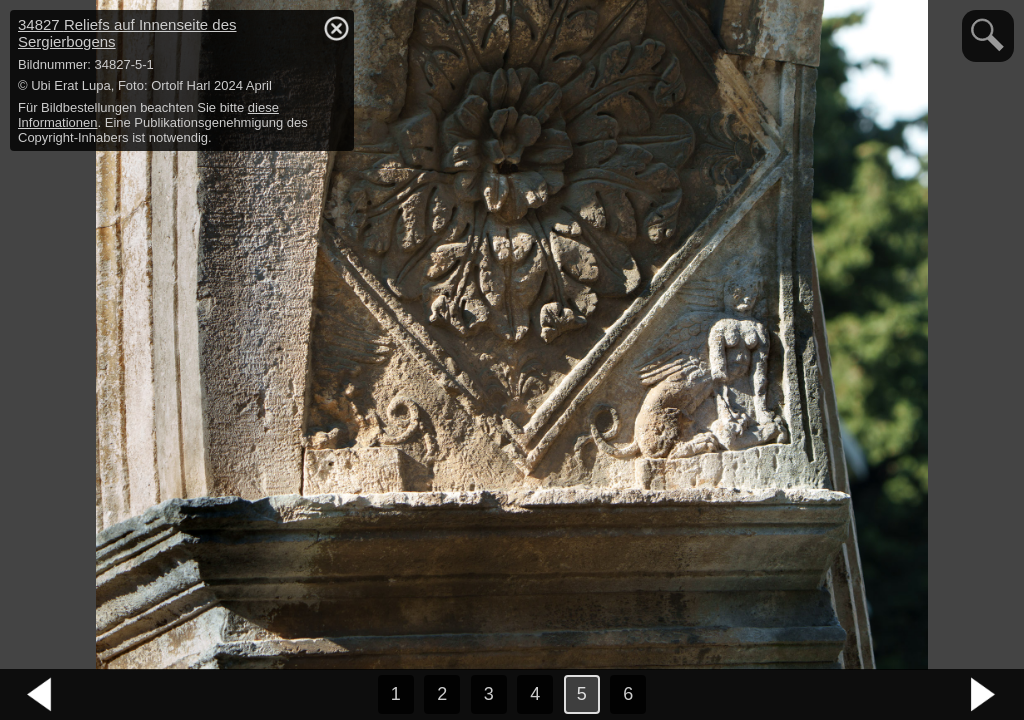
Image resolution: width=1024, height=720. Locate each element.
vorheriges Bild (40, 695)
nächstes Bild (984, 695)
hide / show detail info (336, 28)
